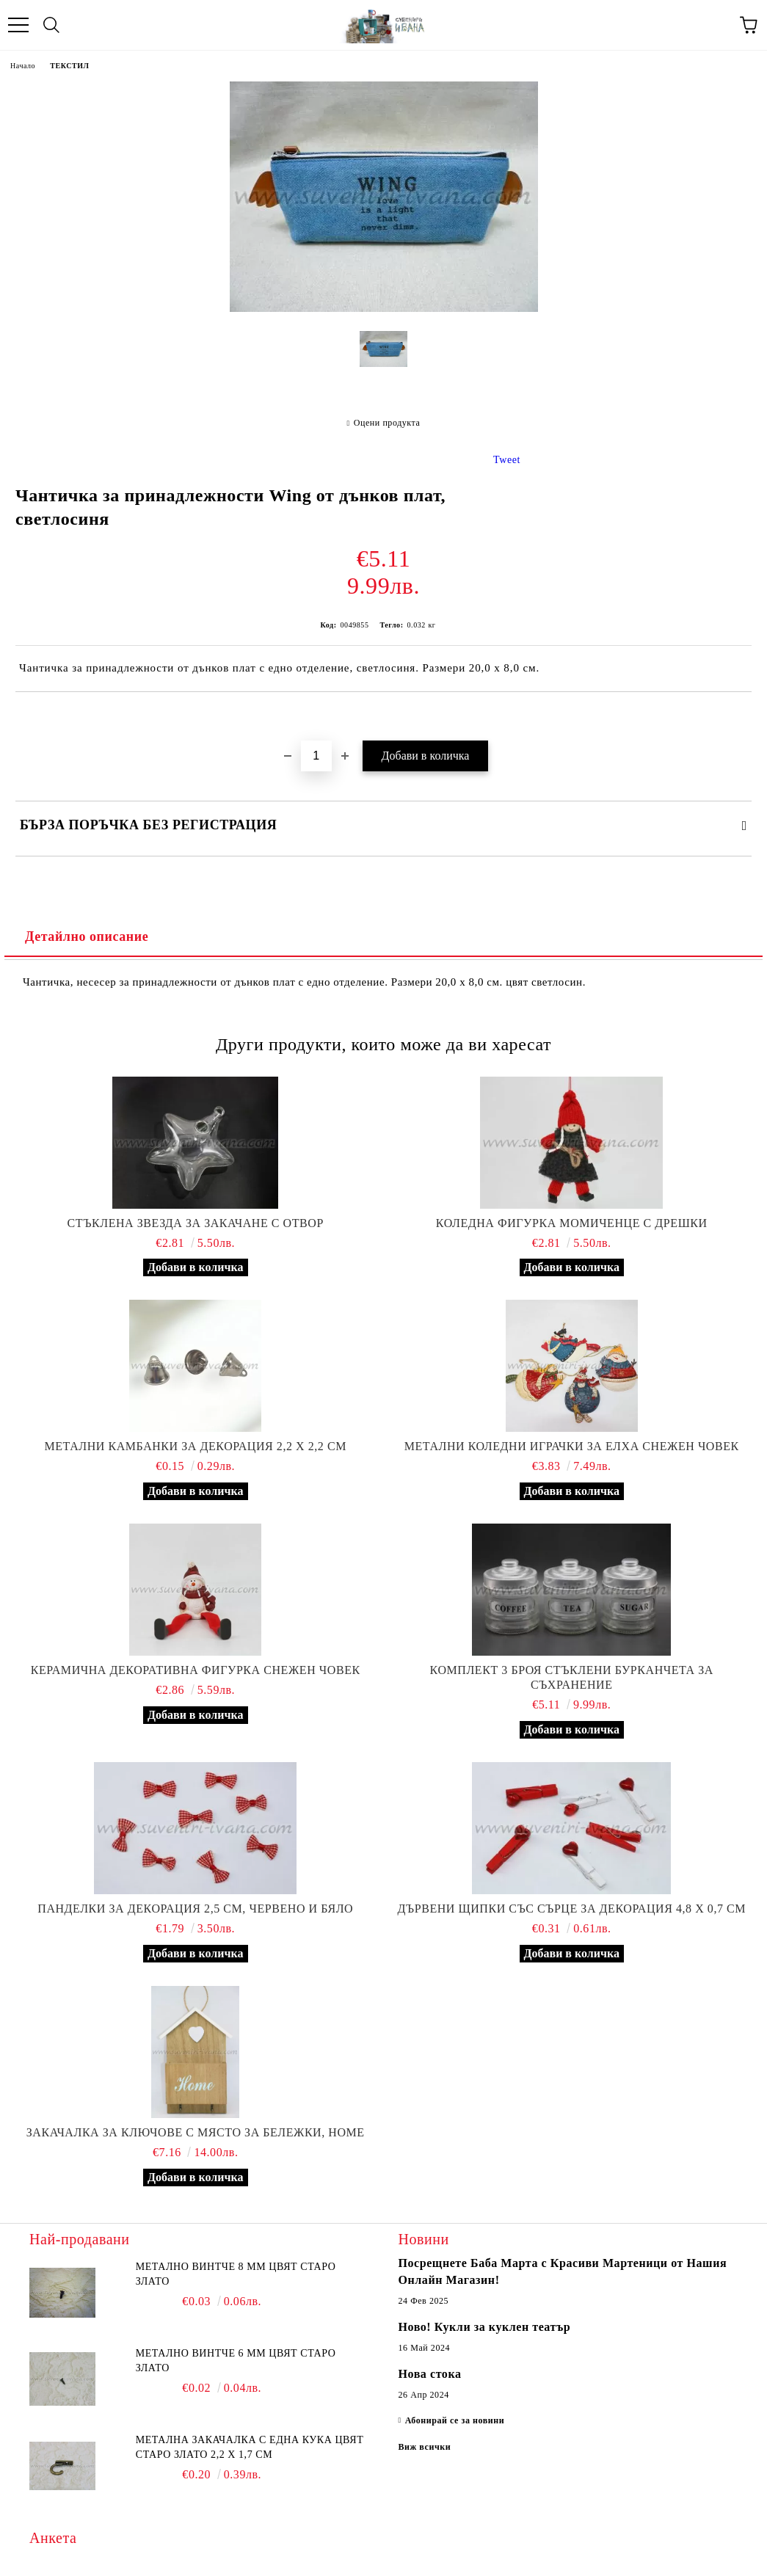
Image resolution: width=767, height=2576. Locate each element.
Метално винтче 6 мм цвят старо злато (236, 2360)
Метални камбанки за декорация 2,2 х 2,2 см (195, 1446)
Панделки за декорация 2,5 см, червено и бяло (195, 1908)
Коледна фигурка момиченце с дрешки (572, 1223)
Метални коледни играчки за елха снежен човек (571, 1446)
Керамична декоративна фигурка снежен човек (195, 1670)
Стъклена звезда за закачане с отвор (196, 1223)
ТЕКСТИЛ (69, 66)
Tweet (506, 459)
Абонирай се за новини (455, 2420)
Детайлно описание (86, 936)
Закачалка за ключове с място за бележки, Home (195, 2132)
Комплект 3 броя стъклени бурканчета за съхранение (571, 1677)
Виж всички (425, 2447)
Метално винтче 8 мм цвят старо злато (236, 2274)
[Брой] (316, 756)
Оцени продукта (387, 423)
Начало (22, 66)
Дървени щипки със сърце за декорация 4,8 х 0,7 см (571, 1908)
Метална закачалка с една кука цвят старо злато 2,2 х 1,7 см (250, 2447)
